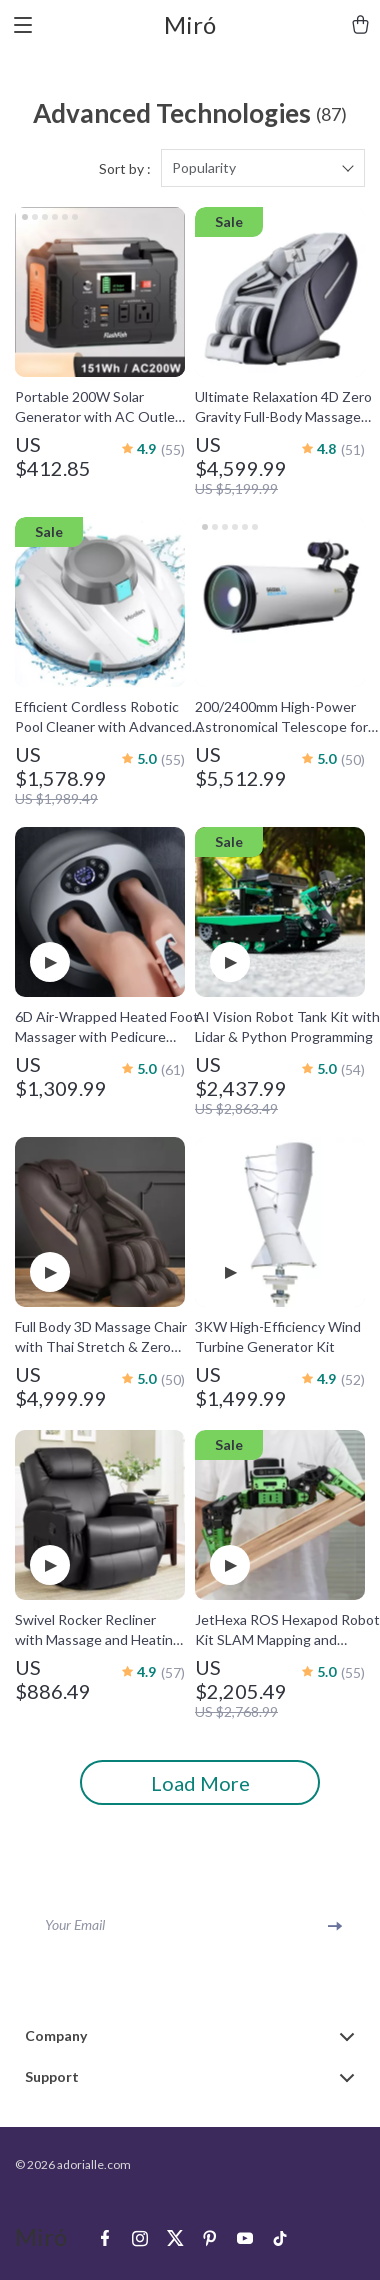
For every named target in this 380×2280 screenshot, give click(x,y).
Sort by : (125, 168)
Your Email (75, 1924)
